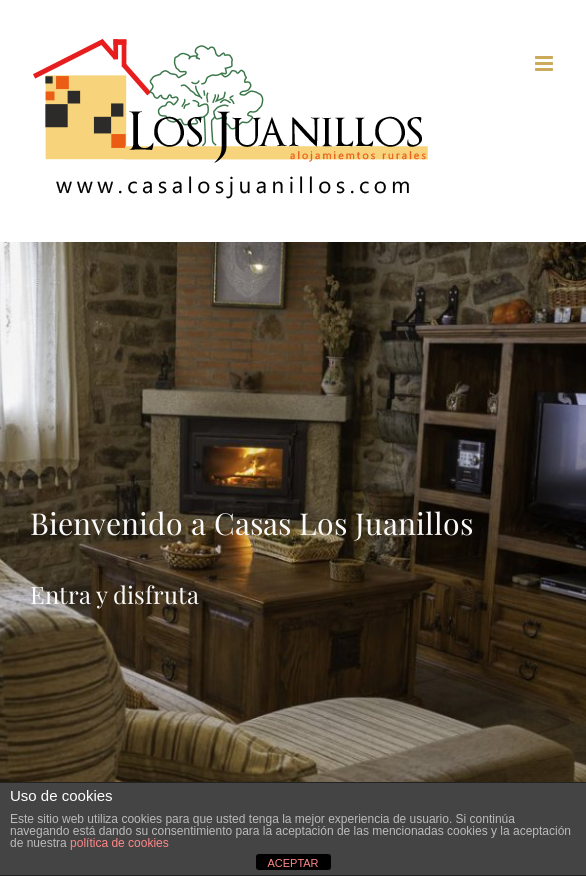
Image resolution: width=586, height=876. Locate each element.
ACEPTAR (292, 863)
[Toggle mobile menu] (545, 63)
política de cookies (119, 843)
